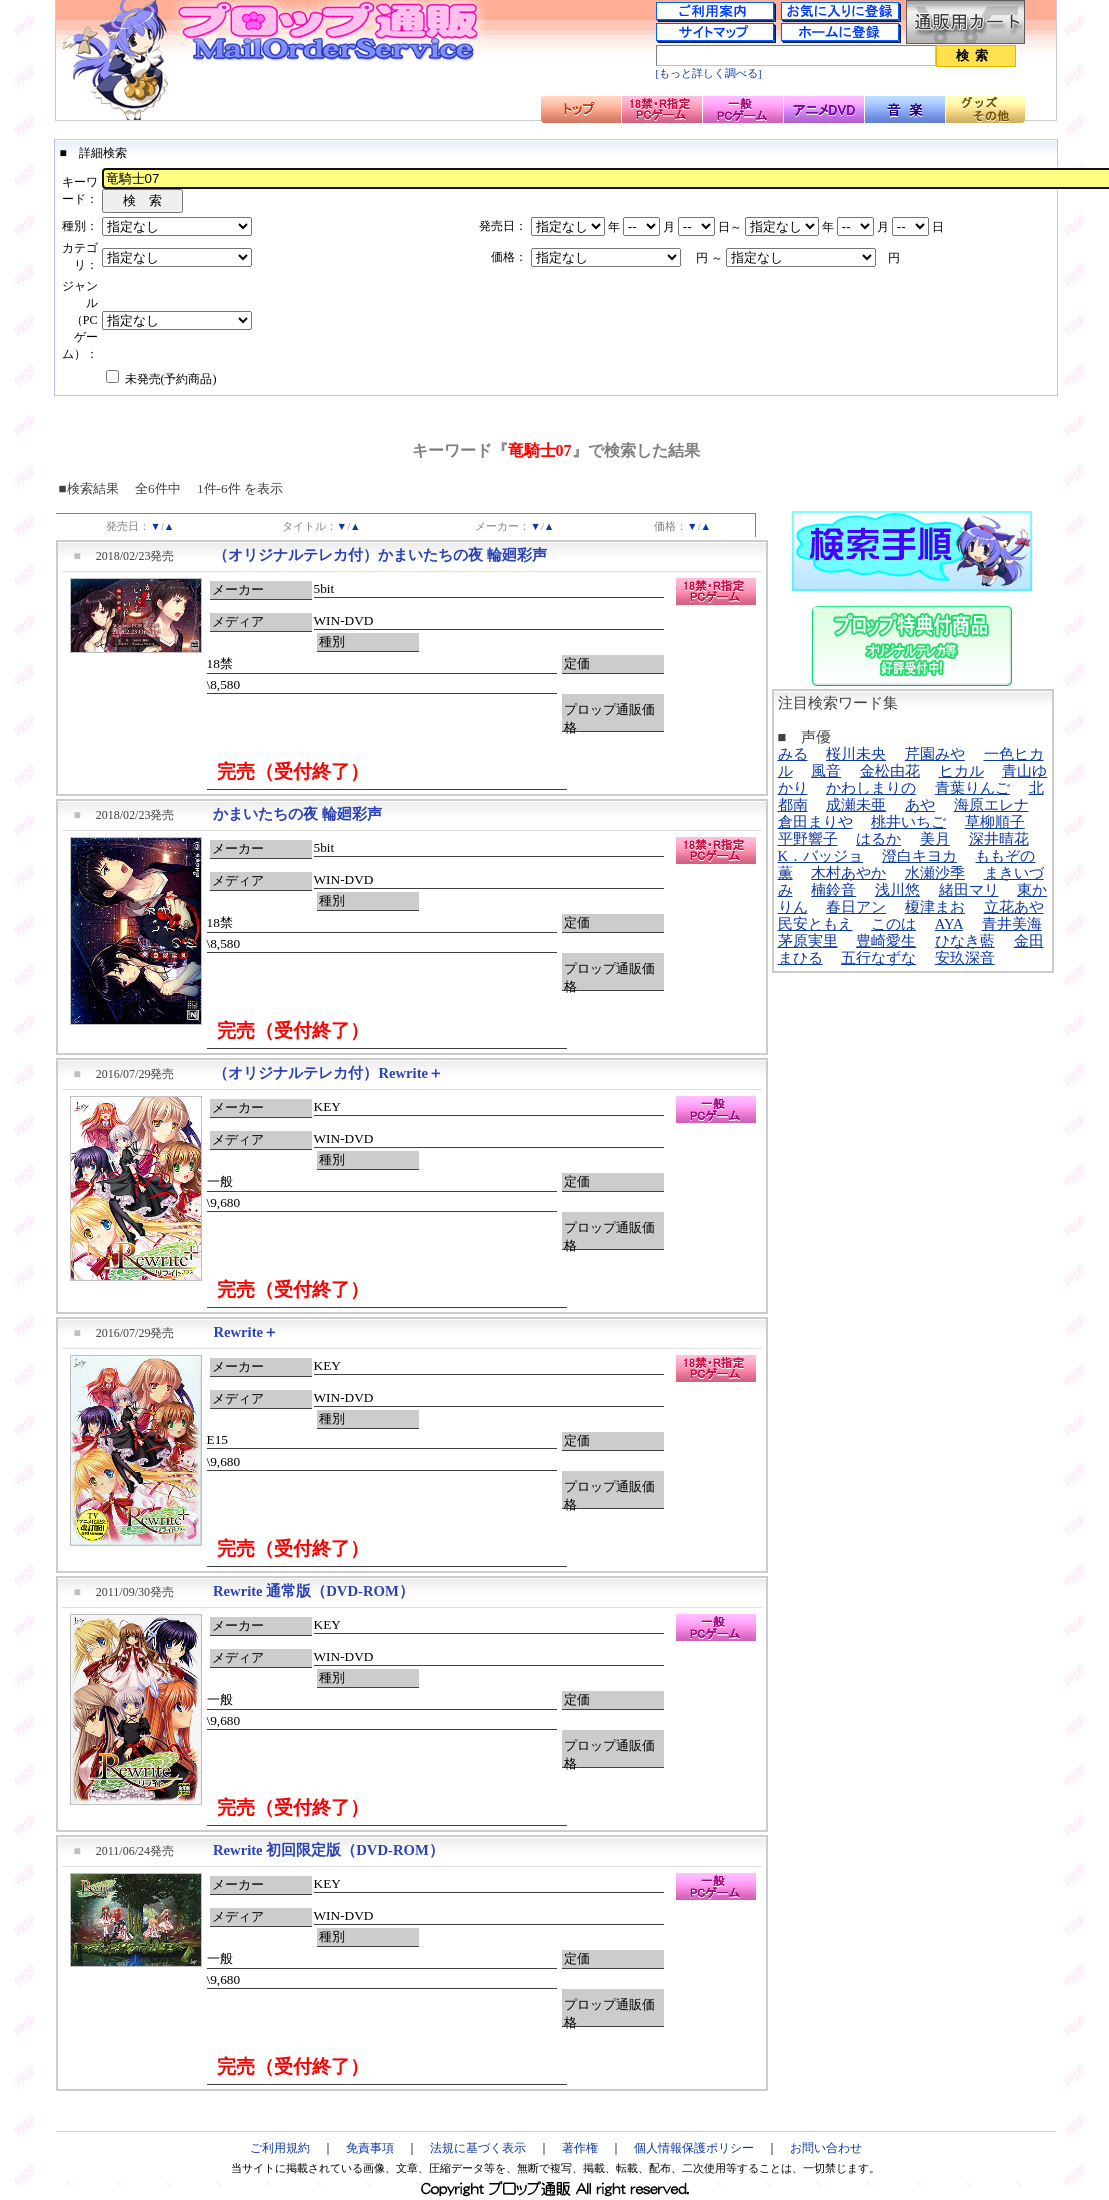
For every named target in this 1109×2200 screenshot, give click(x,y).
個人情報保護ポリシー (694, 2148)
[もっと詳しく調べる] (709, 73)
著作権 (580, 2148)
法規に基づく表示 (478, 2148)
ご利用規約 (280, 2148)
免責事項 (370, 2148)
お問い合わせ (826, 2148)
